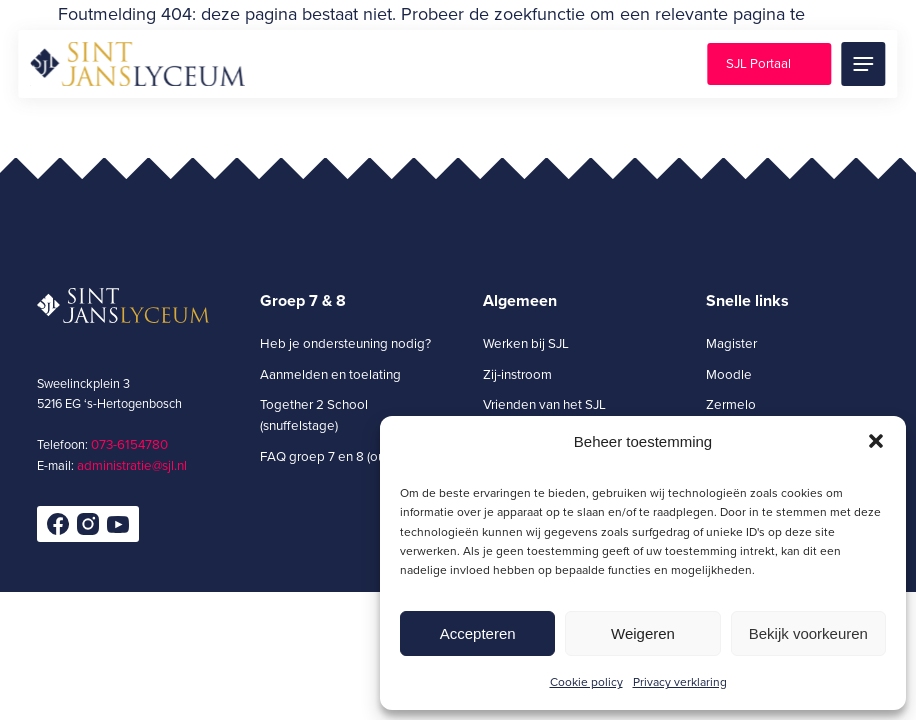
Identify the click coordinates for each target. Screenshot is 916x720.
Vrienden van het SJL (544, 404)
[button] (876, 441)
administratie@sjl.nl (132, 465)
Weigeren (643, 633)
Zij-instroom (517, 374)
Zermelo (731, 404)
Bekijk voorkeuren (808, 633)
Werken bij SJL (526, 343)
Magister (731, 343)
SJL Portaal (758, 63)
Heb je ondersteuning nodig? (345, 343)
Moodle (729, 374)
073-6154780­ (129, 444)
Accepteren (478, 633)
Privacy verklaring (680, 681)
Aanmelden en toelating (330, 374)
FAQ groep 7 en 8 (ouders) (337, 456)
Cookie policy (586, 681)
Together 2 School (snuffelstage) (314, 414)
